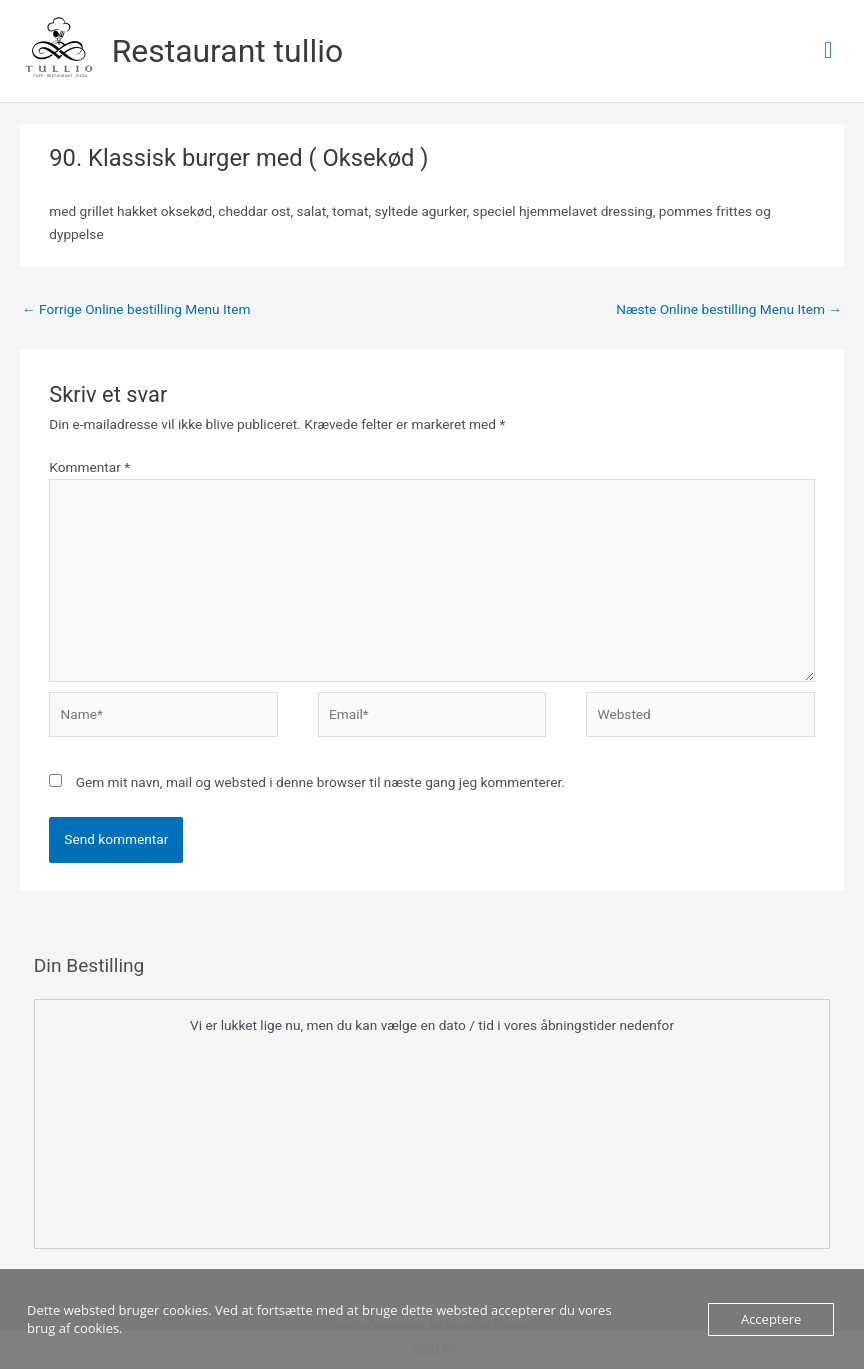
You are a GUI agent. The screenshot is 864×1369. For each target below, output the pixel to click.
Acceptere (771, 1319)
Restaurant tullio (227, 51)
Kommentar (89, 467)
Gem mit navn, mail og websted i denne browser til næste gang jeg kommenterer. (320, 782)
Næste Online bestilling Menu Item (729, 309)
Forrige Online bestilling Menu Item (136, 309)
